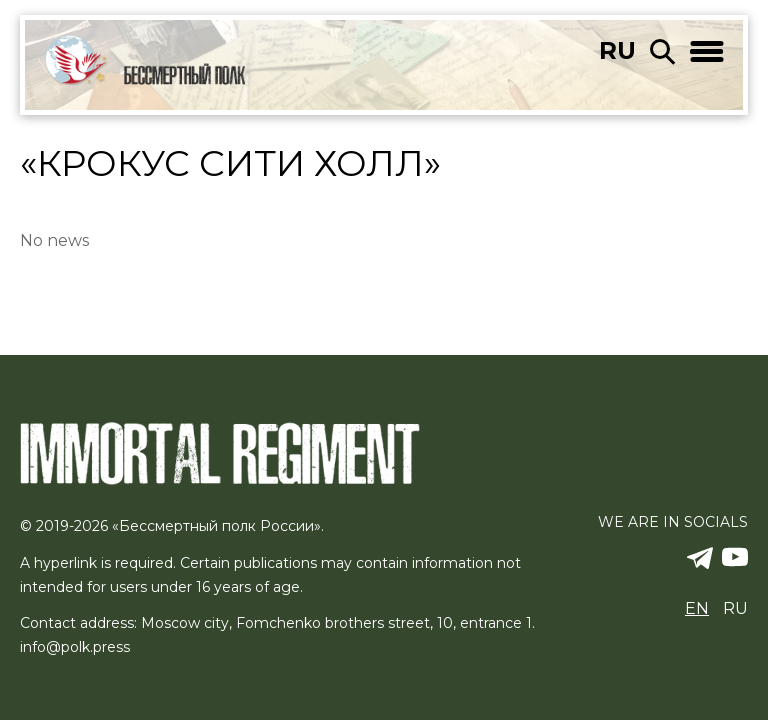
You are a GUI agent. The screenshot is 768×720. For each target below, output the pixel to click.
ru (617, 50)
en (697, 608)
